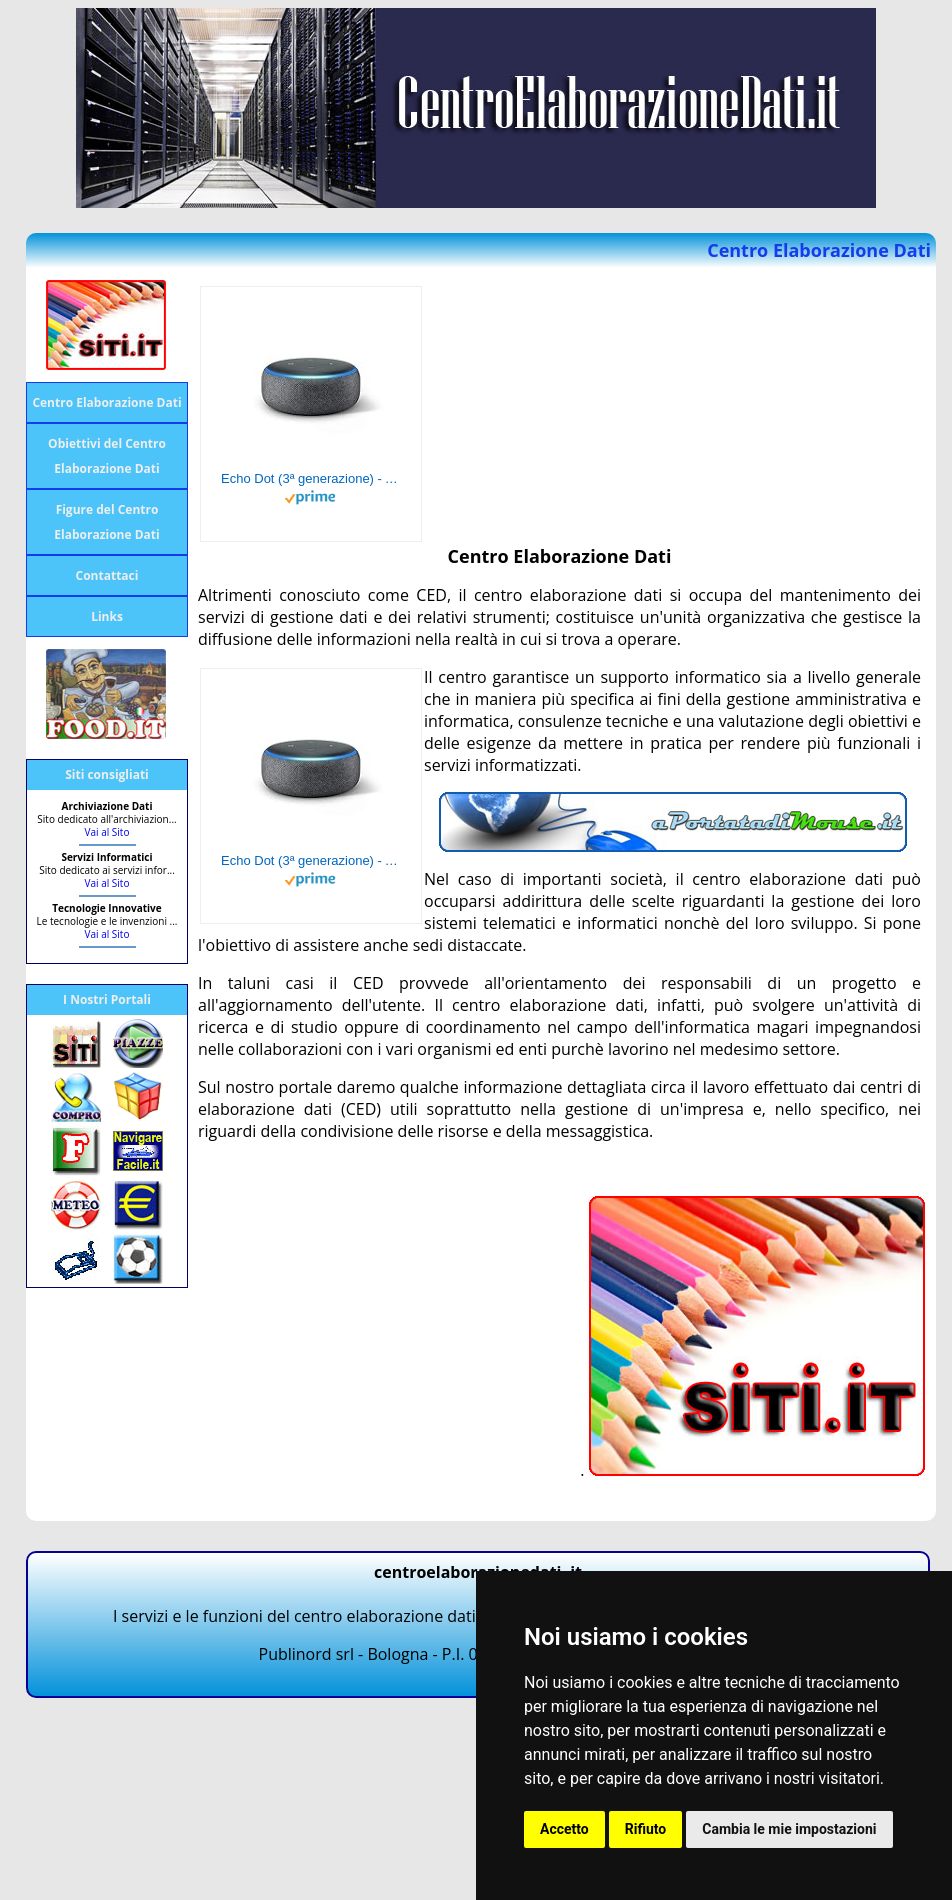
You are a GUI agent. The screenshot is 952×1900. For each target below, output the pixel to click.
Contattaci (107, 575)
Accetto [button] (564, 1829)
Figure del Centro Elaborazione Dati (106, 522)
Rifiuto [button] (646, 1829)
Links (107, 616)
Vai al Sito (107, 832)
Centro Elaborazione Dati (106, 402)
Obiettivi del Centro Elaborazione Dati (107, 456)
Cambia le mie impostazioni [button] (789, 1829)
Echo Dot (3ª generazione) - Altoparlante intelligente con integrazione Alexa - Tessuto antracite (311, 478)
